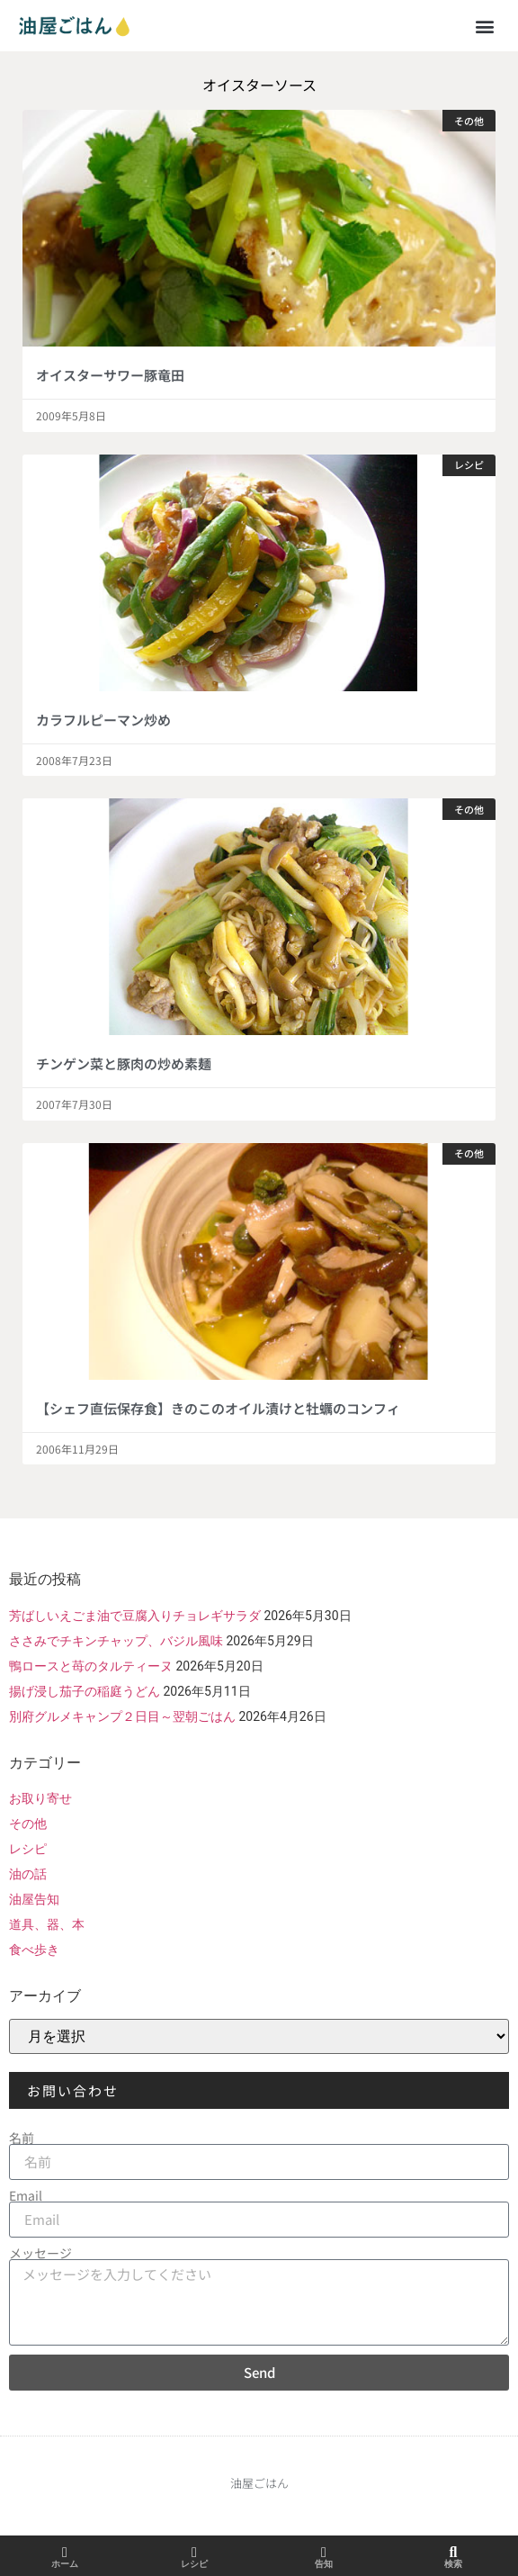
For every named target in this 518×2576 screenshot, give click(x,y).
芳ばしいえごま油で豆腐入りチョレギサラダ (135, 1615)
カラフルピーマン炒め (103, 719)
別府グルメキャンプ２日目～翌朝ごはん (122, 1716)
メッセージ (40, 2253)
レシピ (28, 1849)
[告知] (324, 2552)
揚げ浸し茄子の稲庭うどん (84, 1691)
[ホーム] (65, 2552)
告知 (324, 2564)
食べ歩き (34, 1949)
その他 (28, 1823)
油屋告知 (34, 1899)
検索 (453, 2564)
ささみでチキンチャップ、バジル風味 (116, 1641)
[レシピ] (194, 2552)
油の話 (28, 1874)
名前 (21, 2137)
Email (25, 2195)
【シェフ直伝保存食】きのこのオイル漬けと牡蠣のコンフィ (218, 1408)
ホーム (64, 2564)
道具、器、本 (47, 1924)
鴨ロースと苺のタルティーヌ (91, 1666)
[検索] (453, 2552)
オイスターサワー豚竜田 (110, 374)
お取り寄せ (40, 1798)
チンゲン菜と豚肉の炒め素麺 (123, 1063)
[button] (485, 26)
